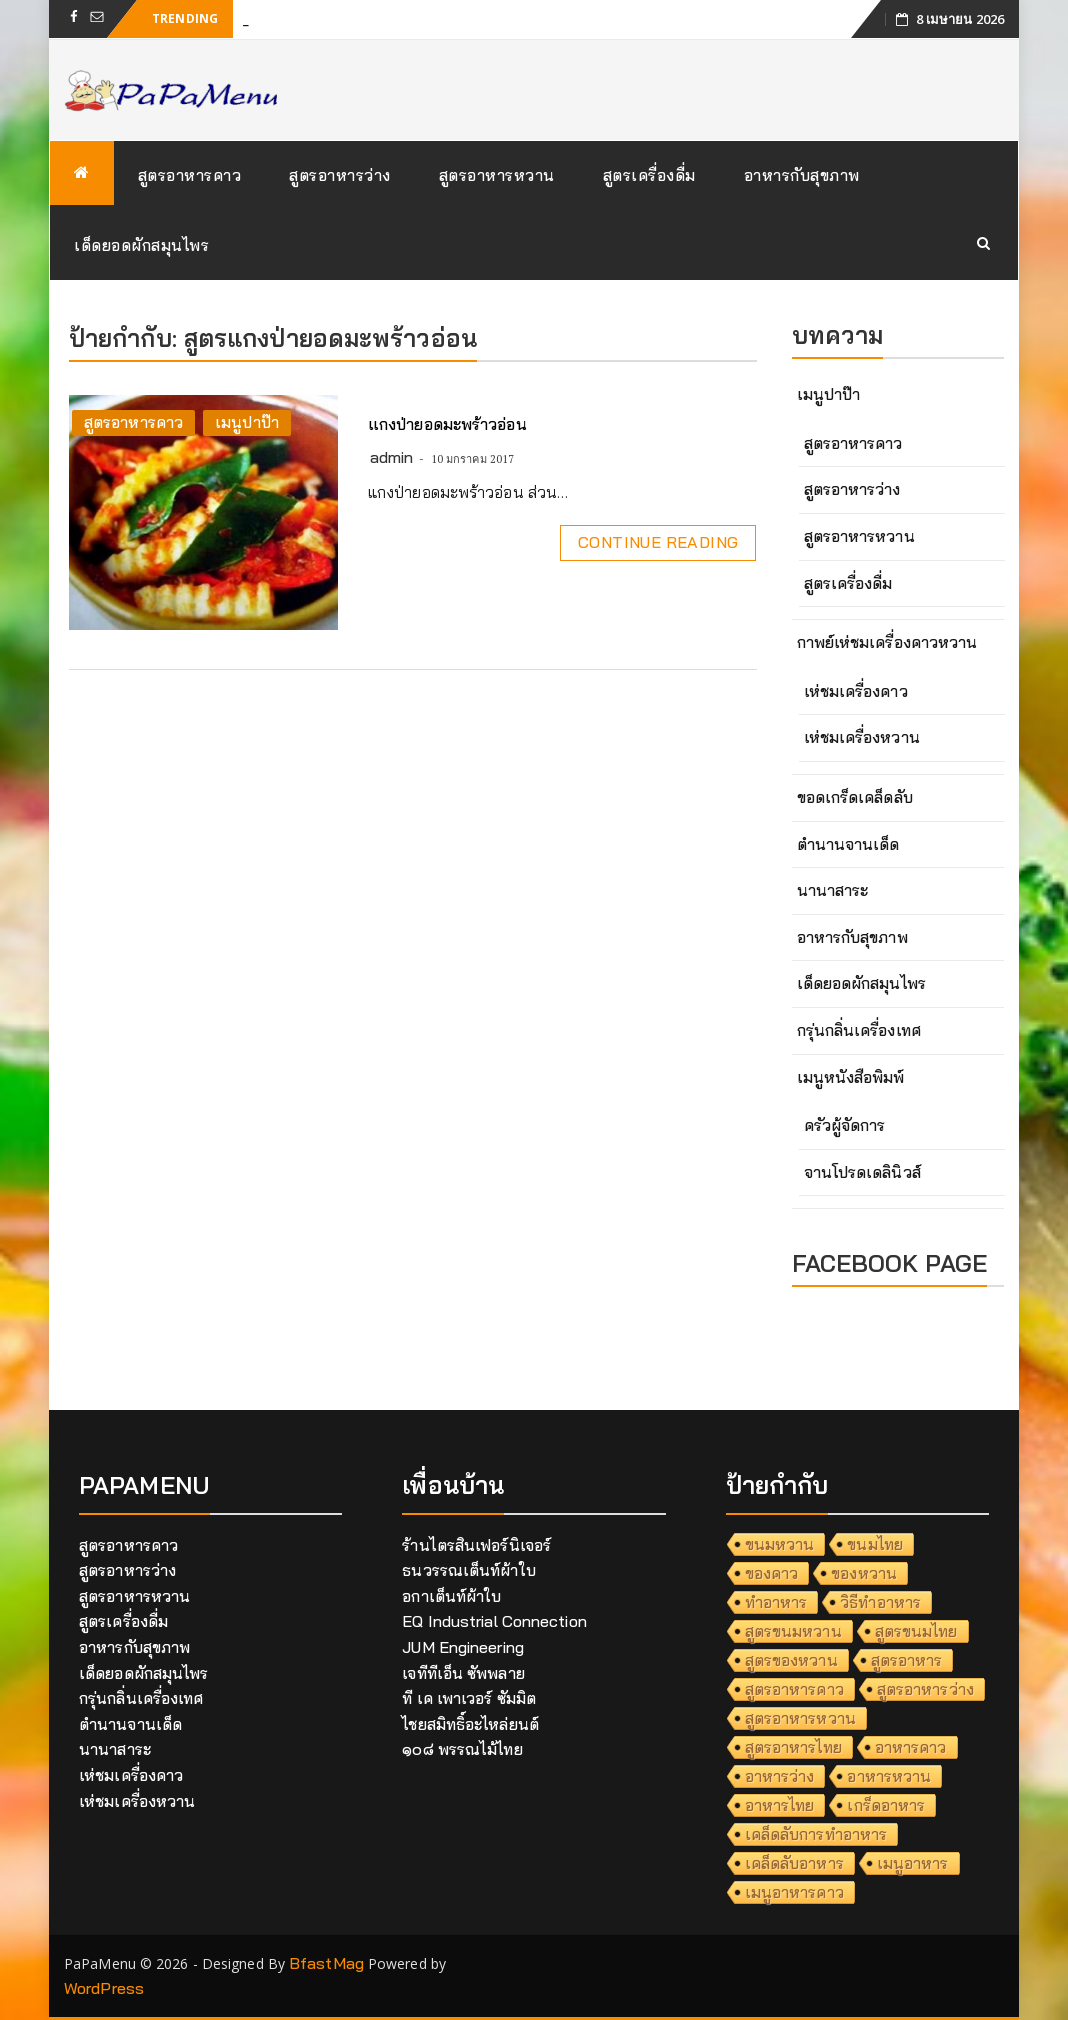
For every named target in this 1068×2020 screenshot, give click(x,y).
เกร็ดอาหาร (886, 1805)
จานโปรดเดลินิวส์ (862, 1172)
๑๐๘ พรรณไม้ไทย (462, 1749)
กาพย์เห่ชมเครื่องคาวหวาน (887, 642)
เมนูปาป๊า (247, 422)
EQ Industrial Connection (494, 1621)
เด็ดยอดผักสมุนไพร (141, 245)
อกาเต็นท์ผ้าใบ (451, 1596)
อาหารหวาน (889, 1776)
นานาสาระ (833, 890)
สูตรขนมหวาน (793, 1631)
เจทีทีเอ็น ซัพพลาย (463, 1673)
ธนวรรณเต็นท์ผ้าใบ (468, 1570)
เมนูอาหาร (913, 1863)
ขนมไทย (875, 1544)
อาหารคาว (911, 1747)
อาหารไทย (780, 1805)
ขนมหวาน (780, 1544)
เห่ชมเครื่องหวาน (862, 737)
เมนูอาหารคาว (794, 1892)
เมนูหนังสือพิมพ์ (851, 1077)
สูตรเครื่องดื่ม (649, 175)
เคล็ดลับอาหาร (794, 1863)
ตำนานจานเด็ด (848, 844)
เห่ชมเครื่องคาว (856, 691)
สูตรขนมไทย (916, 1631)
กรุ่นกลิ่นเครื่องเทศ (859, 1030)
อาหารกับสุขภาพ (802, 175)
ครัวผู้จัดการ (845, 1125)
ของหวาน (864, 1573)
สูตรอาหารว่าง (340, 175)
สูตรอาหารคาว (190, 175)
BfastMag (326, 1963)
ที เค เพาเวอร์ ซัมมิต (469, 1698)
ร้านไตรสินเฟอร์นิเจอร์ (476, 1545)
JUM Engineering (463, 1647)
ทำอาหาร (776, 1602)
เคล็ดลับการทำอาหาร (816, 1834)
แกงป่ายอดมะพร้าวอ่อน (447, 424)
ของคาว (772, 1573)
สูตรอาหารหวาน (497, 175)
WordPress (104, 1988)
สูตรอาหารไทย (793, 1747)
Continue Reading (658, 542)
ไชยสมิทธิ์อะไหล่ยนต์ (470, 1724)
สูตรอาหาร (907, 1660)
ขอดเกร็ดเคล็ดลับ (855, 797)
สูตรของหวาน (791, 1660)
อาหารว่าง (780, 1776)
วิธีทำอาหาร (880, 1602)
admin (392, 457)
